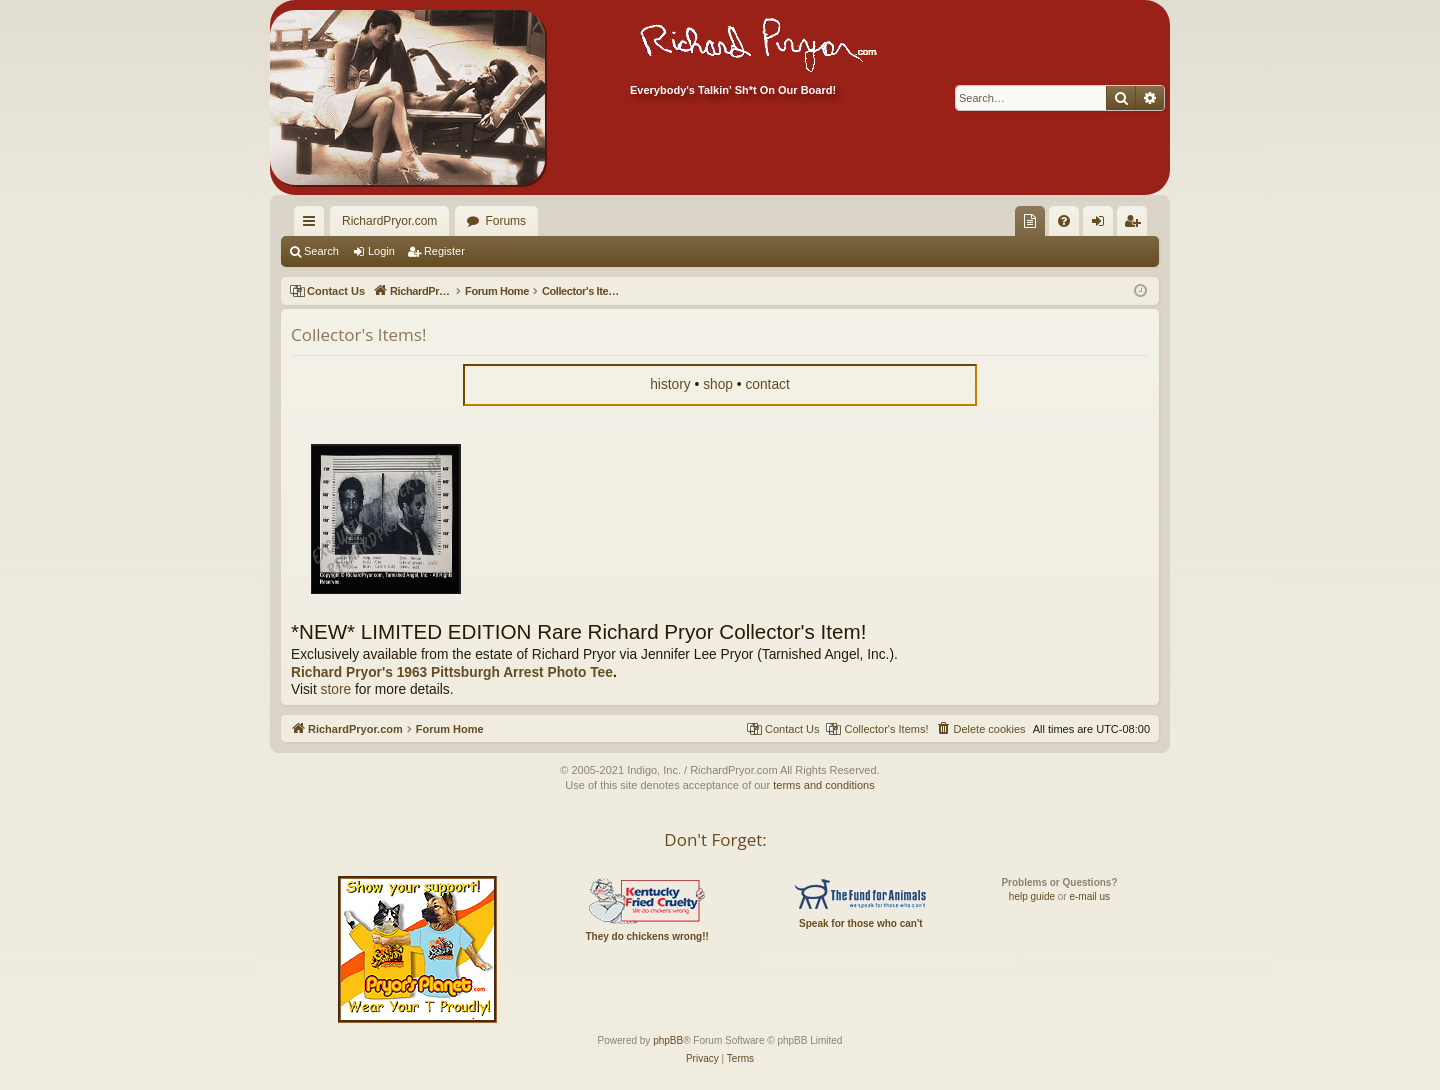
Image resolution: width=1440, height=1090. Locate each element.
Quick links (313, 225)
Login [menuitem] (1102, 225)
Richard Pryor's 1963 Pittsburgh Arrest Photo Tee (452, 672)
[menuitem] (1030, 221)
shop (718, 384)
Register (444, 251)
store (336, 689)
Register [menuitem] (1136, 225)
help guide (1032, 896)
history (670, 384)
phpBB (668, 1040)
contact (767, 384)
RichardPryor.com (389, 221)
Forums (505, 221)
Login (381, 251)
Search (321, 251)
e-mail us (1089, 896)
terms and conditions (824, 785)
